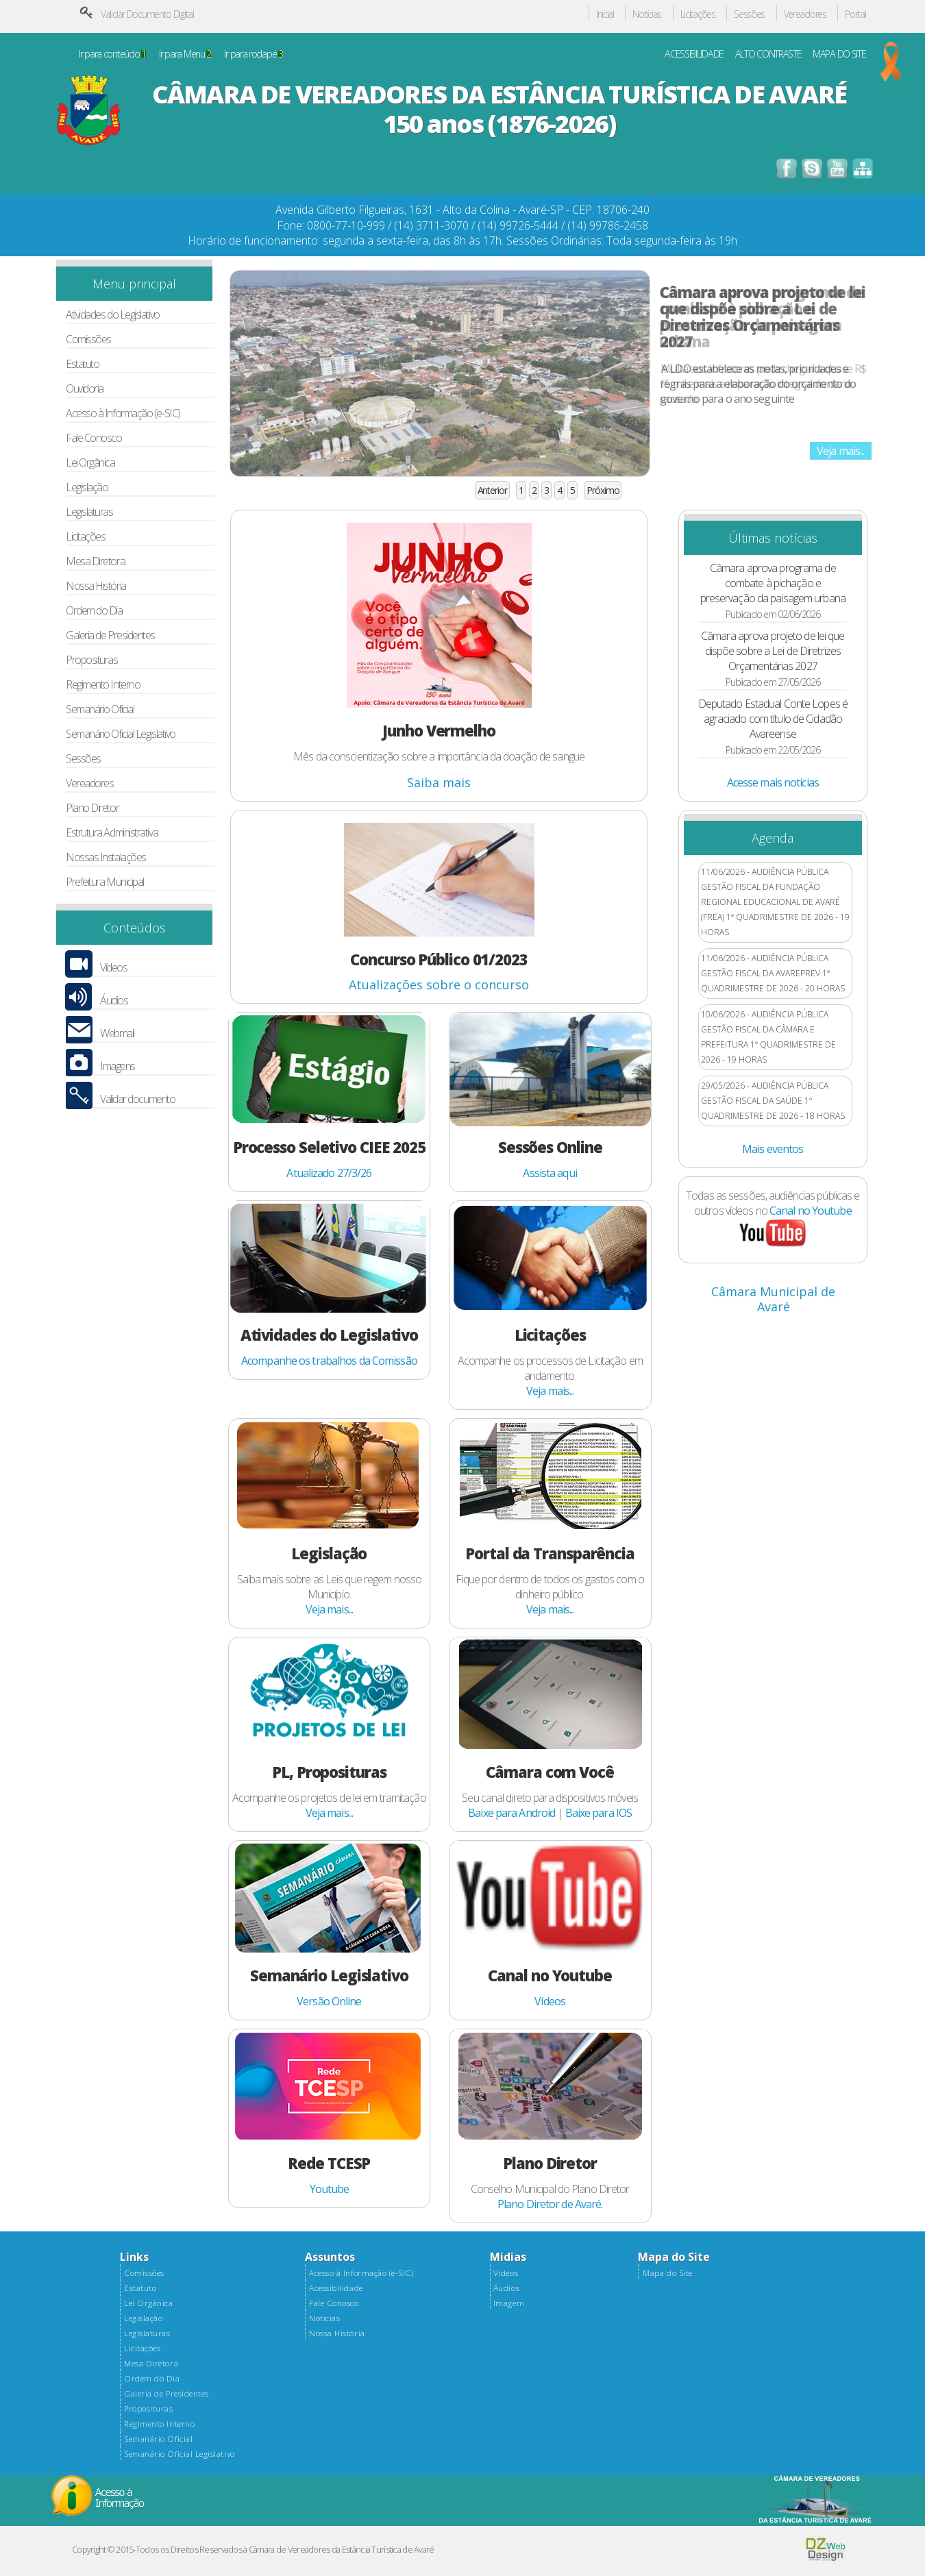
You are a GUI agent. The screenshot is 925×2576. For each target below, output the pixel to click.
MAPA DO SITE (839, 54)
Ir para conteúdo (112, 54)
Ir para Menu (185, 54)
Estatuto (82, 364)
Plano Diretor (92, 808)
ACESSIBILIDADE (694, 54)
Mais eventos (772, 1148)
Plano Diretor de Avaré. (550, 2204)
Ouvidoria (84, 388)
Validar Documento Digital (147, 14)
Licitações (697, 15)
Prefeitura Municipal (105, 882)
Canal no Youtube (810, 1210)
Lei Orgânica (90, 462)
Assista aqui (549, 1172)
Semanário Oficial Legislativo (120, 734)
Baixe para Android (511, 1812)
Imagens (117, 1066)
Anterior (492, 490)
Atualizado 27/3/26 (328, 1172)
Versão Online (329, 2001)
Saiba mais (439, 782)
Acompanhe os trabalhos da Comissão (329, 1360)
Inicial (605, 15)
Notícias (646, 15)
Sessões (749, 15)
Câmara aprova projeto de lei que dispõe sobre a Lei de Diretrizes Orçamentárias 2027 (762, 316)
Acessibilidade (335, 2288)
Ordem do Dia (94, 610)
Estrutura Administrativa (112, 832)
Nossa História (96, 586)
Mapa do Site (667, 2273)
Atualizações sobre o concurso (439, 984)
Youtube (329, 2188)
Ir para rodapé (253, 54)
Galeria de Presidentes (110, 635)
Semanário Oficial (100, 709)
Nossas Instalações (106, 857)
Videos (505, 2273)
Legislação (87, 487)
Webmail (117, 1033)
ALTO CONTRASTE (768, 54)
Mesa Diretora (95, 561)
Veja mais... (840, 450)
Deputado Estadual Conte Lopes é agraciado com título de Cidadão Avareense (773, 718)
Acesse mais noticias (773, 782)
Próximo (603, 490)
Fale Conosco (94, 438)
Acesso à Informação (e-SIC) (123, 413)
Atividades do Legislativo (113, 314)
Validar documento (137, 1099)
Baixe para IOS (598, 1812)
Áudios (113, 1000)
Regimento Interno (103, 684)
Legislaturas (89, 512)
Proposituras (92, 660)
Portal (855, 15)
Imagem (508, 2303)
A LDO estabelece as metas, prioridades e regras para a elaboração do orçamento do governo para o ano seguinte (758, 383)
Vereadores (805, 15)
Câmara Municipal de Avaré (773, 1299)
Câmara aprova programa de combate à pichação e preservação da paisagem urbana (773, 583)
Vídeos (113, 967)
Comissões (88, 339)
